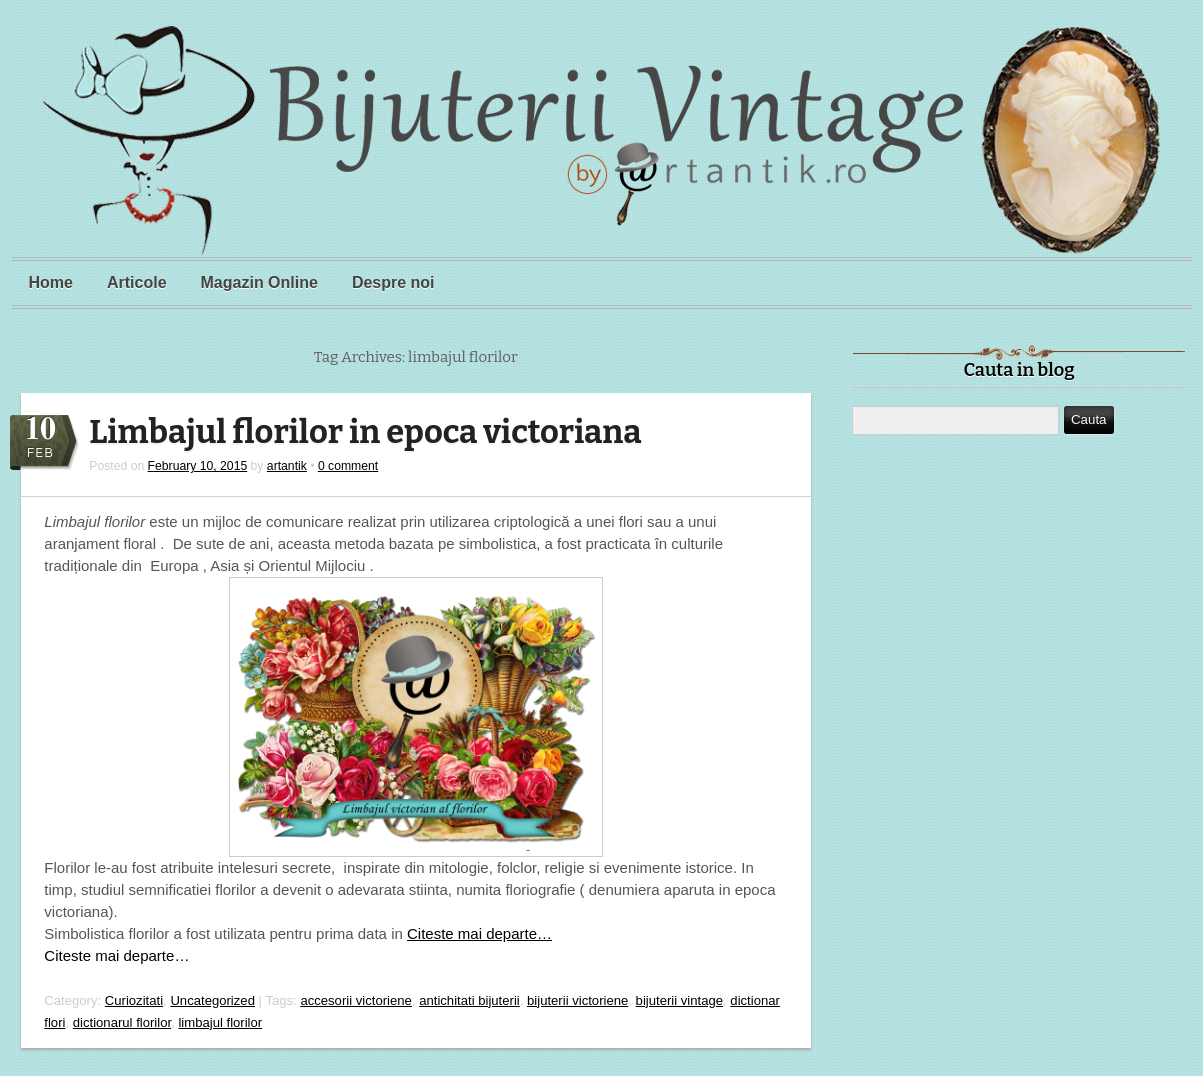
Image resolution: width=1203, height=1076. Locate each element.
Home (51, 282)
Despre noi (393, 282)
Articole (137, 282)
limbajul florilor (220, 1022)
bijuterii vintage (679, 1000)
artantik (287, 466)
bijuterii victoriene (577, 1000)
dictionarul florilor (122, 1022)
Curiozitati (134, 1000)
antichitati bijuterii (469, 1000)
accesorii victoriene (355, 1000)
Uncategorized (212, 1000)
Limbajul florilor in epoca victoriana (365, 432)
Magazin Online (259, 282)
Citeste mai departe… (479, 933)
